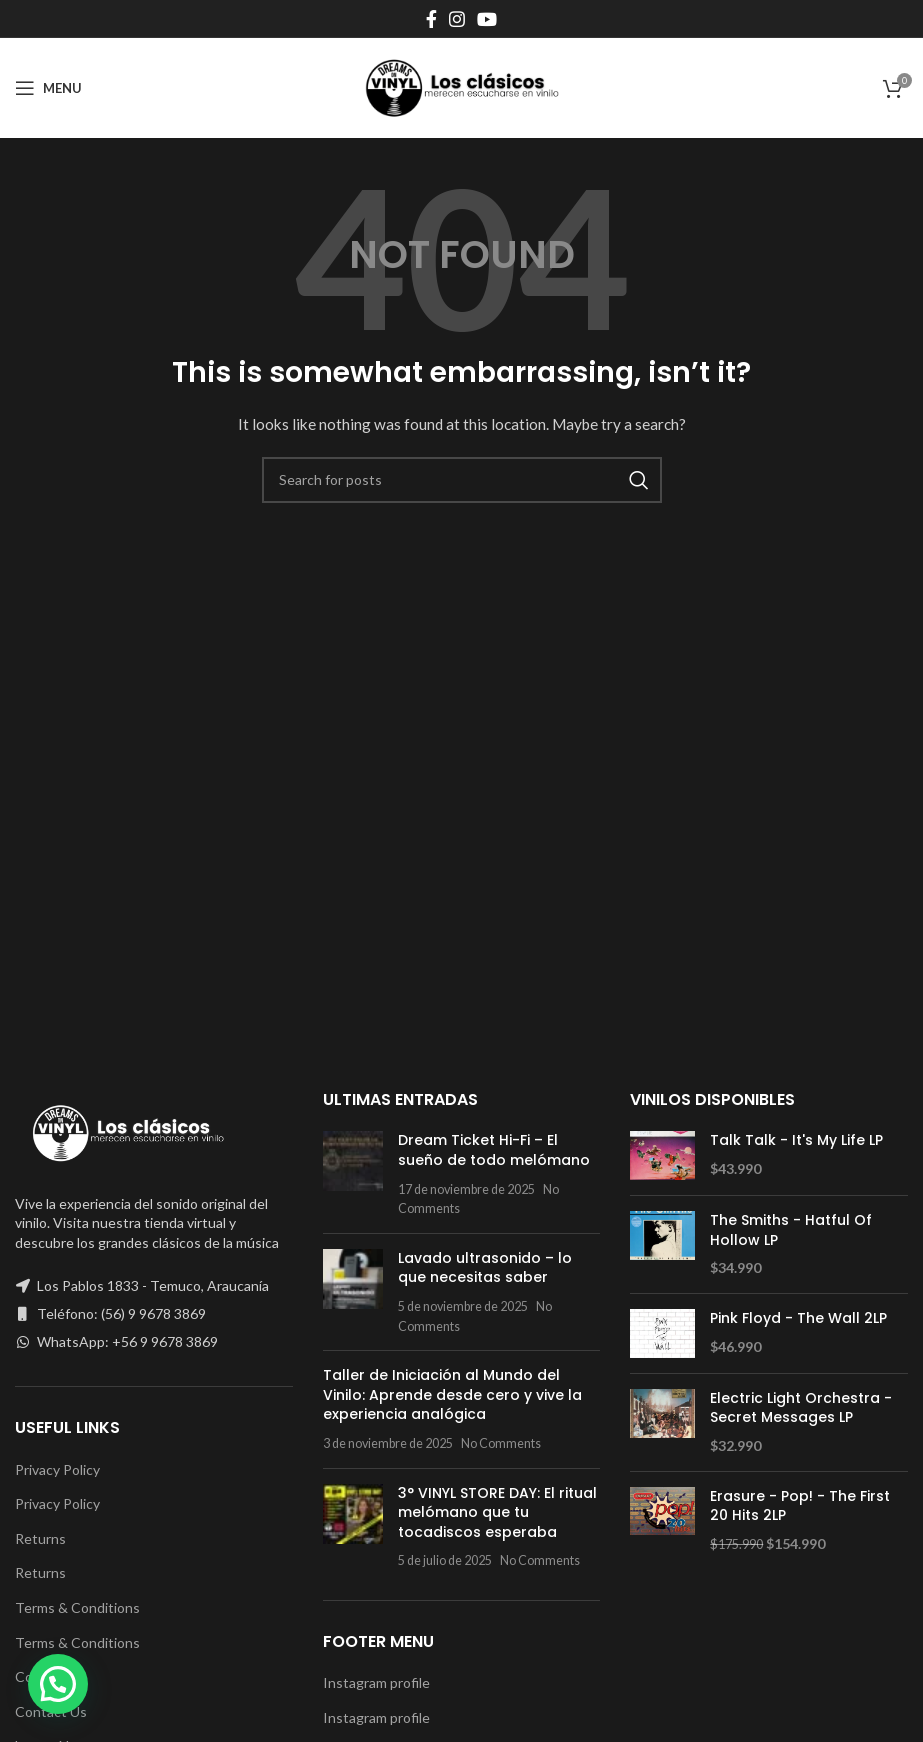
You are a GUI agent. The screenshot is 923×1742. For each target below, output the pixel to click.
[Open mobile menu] (48, 88)
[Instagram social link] (457, 19)
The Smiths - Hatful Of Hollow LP (791, 1230)
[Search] (462, 480)
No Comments (501, 1443)
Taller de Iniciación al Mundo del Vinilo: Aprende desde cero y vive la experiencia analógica (452, 1394)
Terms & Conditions (77, 1607)
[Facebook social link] (431, 19)
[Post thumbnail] (353, 1174)
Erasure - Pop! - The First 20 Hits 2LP (800, 1506)
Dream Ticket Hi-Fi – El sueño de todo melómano (494, 1150)
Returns (40, 1538)
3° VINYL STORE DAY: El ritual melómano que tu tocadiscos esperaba (497, 1512)
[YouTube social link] (487, 19)
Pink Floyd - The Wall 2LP (798, 1318)
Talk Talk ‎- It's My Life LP (796, 1140)
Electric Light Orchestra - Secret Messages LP (801, 1408)
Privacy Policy (57, 1469)
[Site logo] (462, 86)
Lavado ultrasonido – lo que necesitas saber (485, 1268)
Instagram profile (376, 1682)
